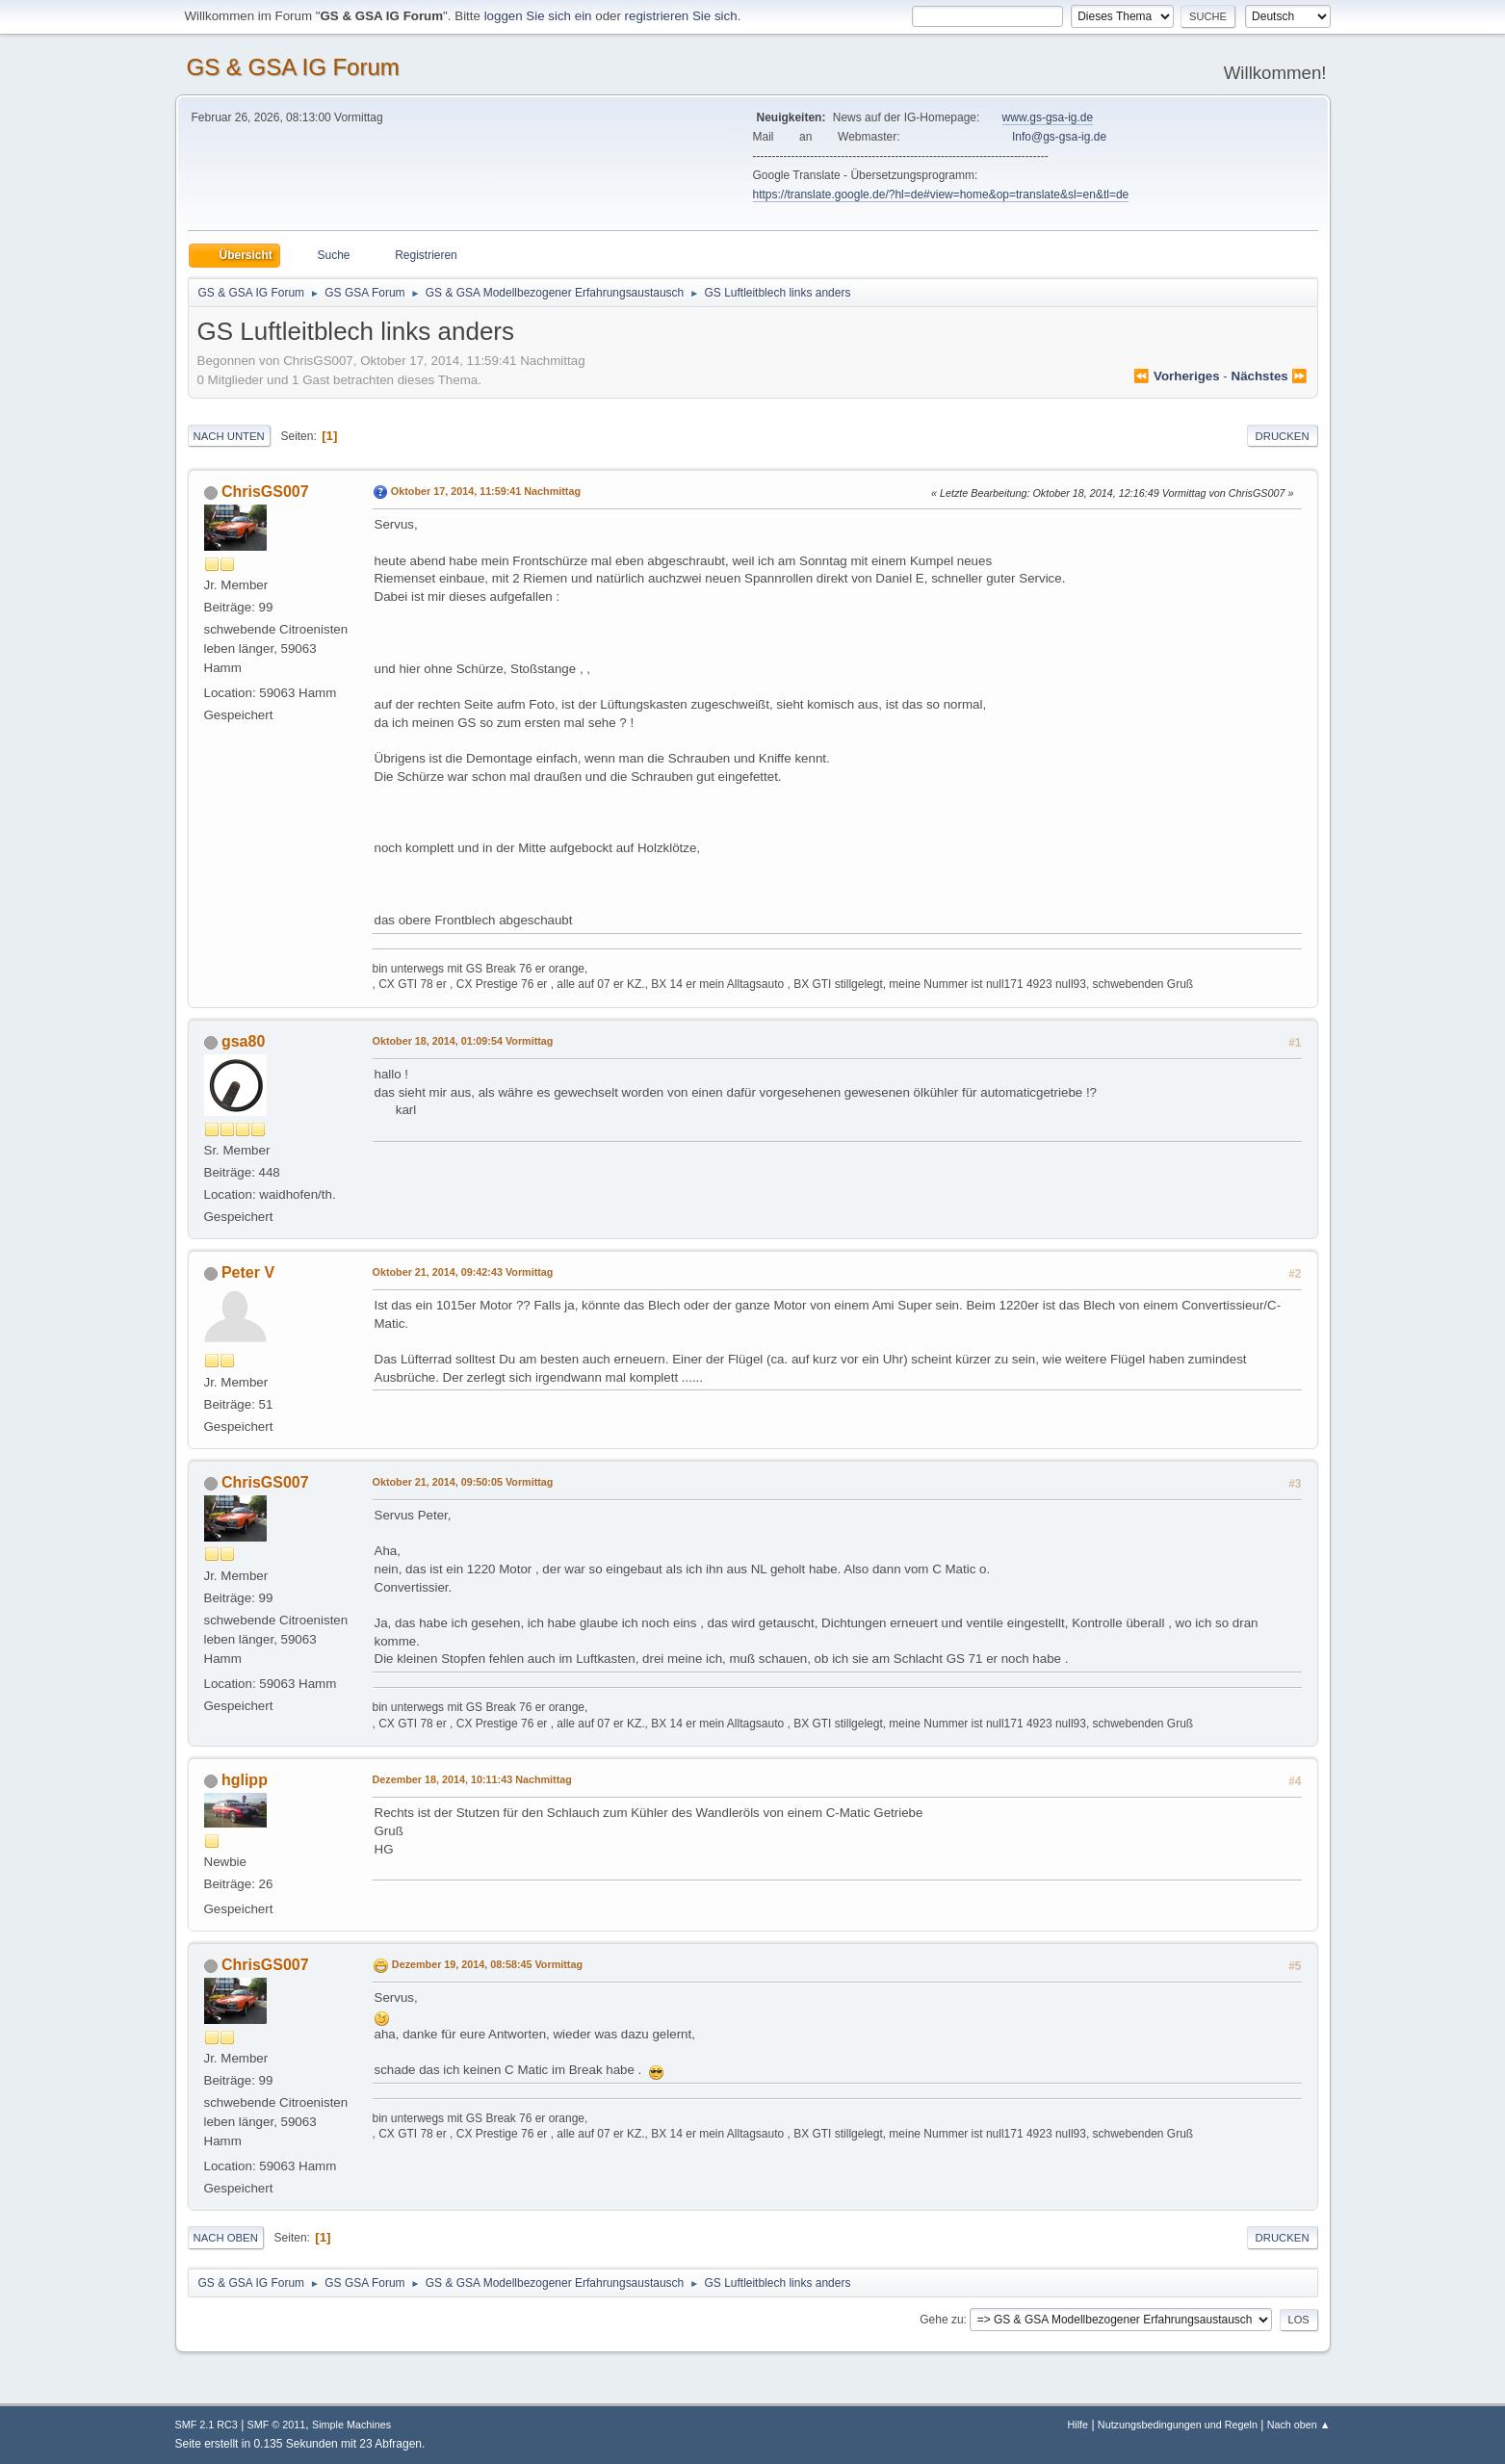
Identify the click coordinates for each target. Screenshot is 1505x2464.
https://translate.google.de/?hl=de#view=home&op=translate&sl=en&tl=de (941, 194)
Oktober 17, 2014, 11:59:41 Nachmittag (486, 491)
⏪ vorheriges (1176, 376)
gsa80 (243, 1041)
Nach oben (226, 2238)
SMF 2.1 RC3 (206, 2424)
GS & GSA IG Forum (293, 67)
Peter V (247, 1272)
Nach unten (229, 436)
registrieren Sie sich (681, 16)
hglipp (244, 1780)
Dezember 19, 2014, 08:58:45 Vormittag (487, 1964)
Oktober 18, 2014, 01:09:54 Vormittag (463, 1041)
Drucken (1283, 436)
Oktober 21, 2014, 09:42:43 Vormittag (463, 1272)
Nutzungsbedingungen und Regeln (1178, 2424)
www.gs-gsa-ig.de (1048, 117)
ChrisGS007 (265, 491)
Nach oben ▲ (1299, 2424)
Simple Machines (351, 2424)
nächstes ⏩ (1270, 376)
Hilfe (1077, 2424)
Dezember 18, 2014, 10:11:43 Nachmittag (472, 1779)
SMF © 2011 (276, 2424)
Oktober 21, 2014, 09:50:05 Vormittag (463, 1482)
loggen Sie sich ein (538, 16)
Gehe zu (941, 2319)
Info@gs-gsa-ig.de (1059, 136)
